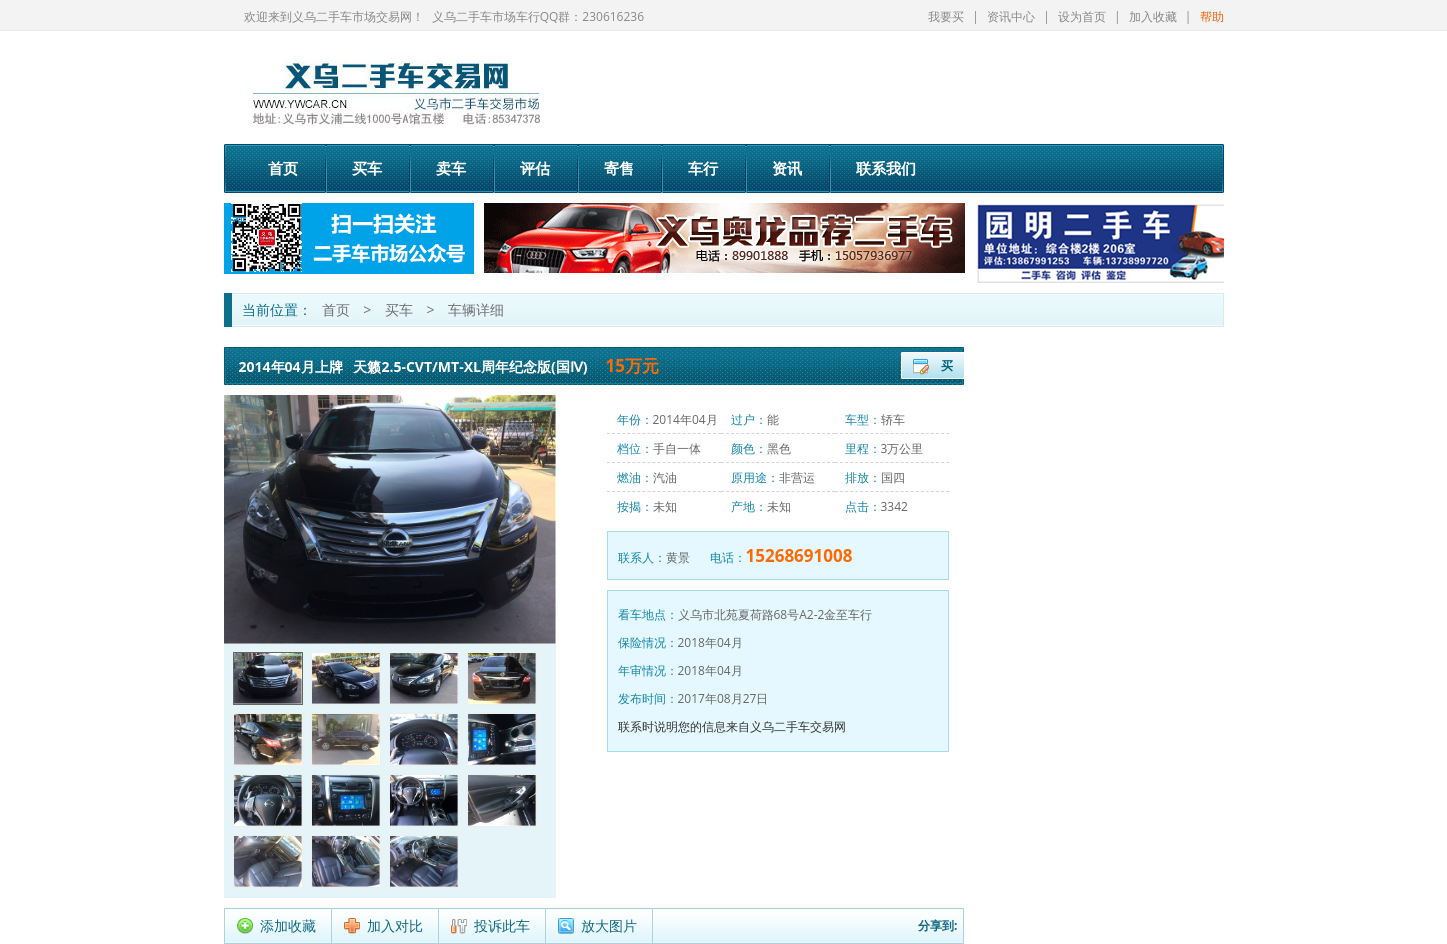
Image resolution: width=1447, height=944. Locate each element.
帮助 (1212, 16)
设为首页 (1082, 16)
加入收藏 (1153, 16)
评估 (535, 168)
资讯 (787, 168)
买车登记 (947, 368)
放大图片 (609, 925)
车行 (703, 168)
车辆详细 (476, 309)
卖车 (451, 168)
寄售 (619, 168)
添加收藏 (288, 925)
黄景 (678, 557)
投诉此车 (502, 925)
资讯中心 (1011, 16)
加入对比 (395, 925)
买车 (367, 168)
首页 (283, 168)
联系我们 (886, 168)
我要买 (946, 16)
